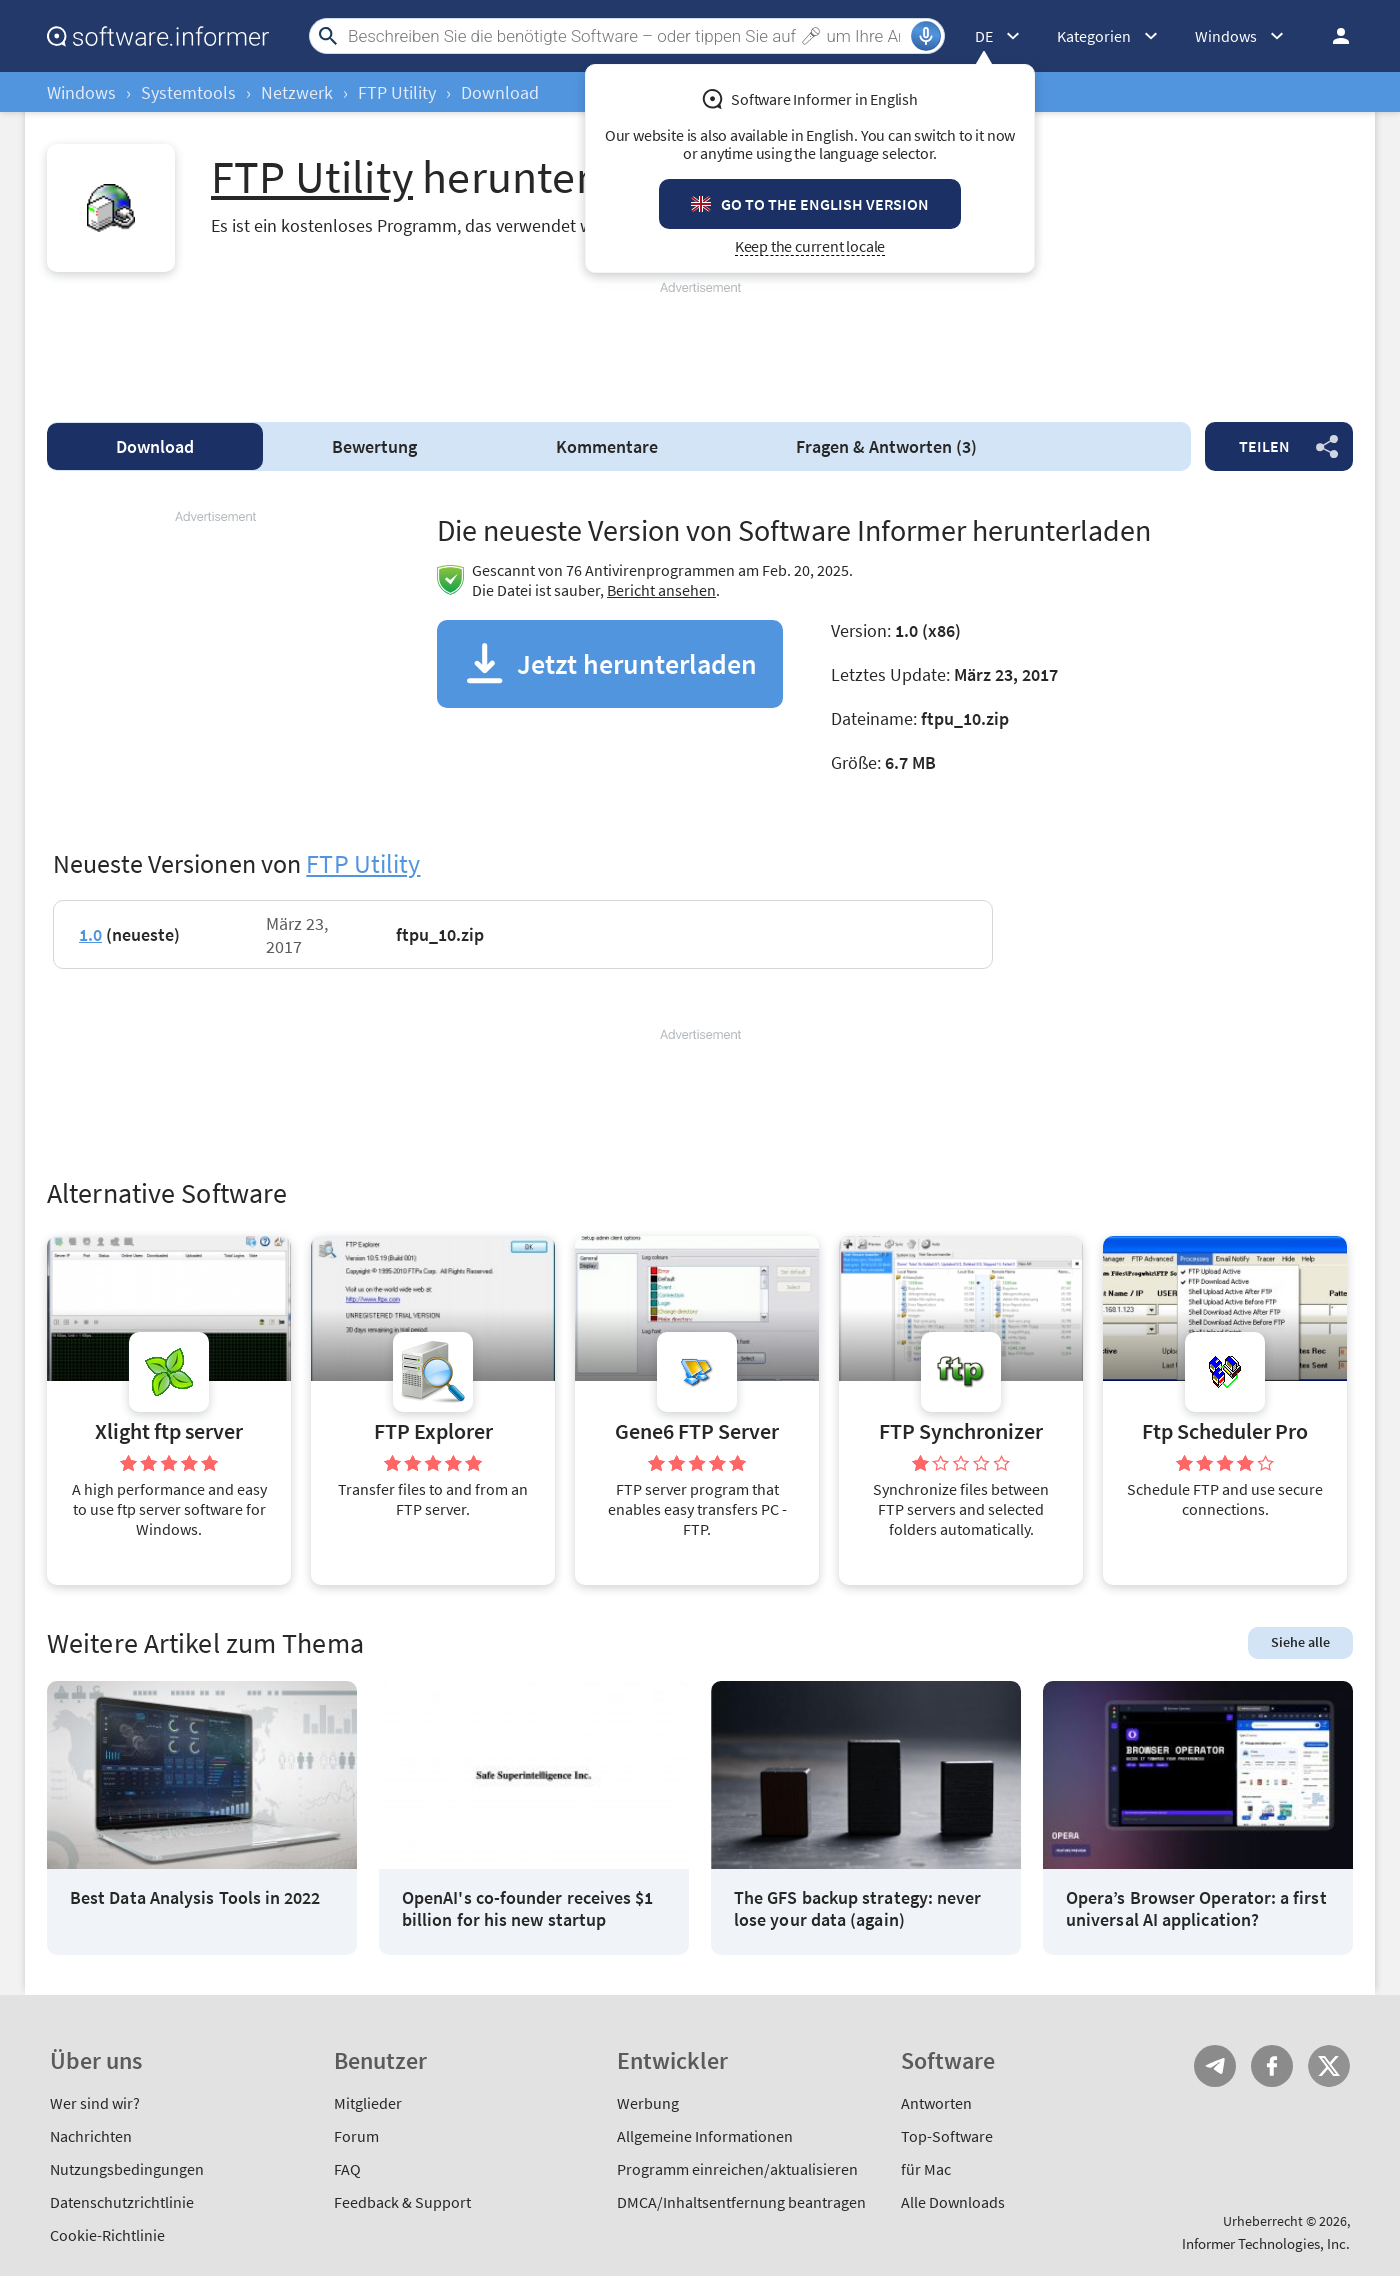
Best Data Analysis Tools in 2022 (195, 1898)
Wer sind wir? (95, 2103)
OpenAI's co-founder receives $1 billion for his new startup (527, 1908)
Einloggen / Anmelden (1335, 36)
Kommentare (607, 446)
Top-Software (947, 2136)
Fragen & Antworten (886, 446)
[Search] (627, 36)
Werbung (648, 2103)
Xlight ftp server (169, 1431)
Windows (81, 92)
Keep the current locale (810, 246)
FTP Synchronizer (961, 1431)
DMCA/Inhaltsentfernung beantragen (741, 2202)
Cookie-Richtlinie (107, 2235)
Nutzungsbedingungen (127, 2169)
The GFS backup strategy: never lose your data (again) (857, 1908)
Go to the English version (825, 204)
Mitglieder (368, 2103)
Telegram (1215, 2066)
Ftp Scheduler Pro (1225, 1431)
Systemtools (188, 92)
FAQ (347, 2169)
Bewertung (374, 446)
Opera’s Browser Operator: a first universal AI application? (1196, 1908)
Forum (356, 2136)
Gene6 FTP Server (697, 1431)
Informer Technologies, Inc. (1266, 2243)
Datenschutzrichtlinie (122, 2202)
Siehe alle (1300, 1642)
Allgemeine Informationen (705, 2136)
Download (155, 446)
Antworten (936, 2103)
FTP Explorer (433, 1431)
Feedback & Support (402, 2202)
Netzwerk (297, 92)
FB (1272, 2066)
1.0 (90, 934)
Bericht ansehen (661, 590)
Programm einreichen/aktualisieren (737, 2169)
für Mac (926, 2169)
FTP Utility (397, 92)
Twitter (1329, 2066)
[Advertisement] (700, 343)
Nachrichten (91, 2136)
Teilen (1264, 446)
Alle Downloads (953, 2202)
